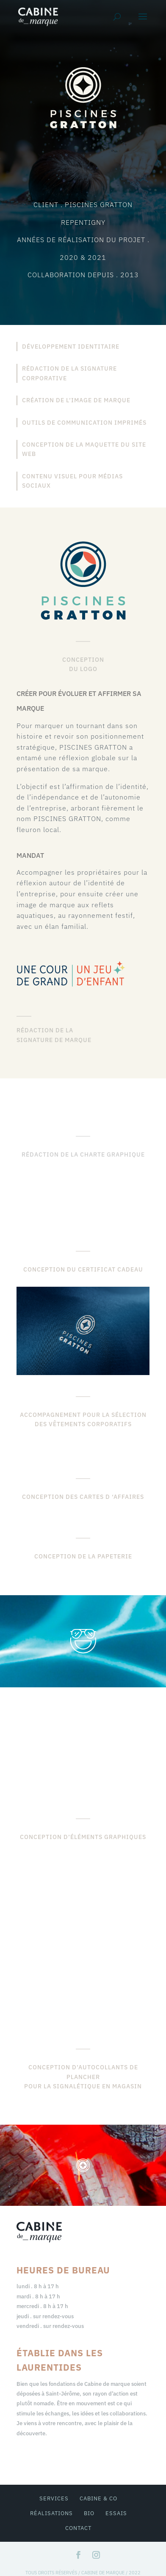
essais (116, 2513)
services (54, 2498)
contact (78, 2528)
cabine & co (98, 2498)
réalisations (51, 2513)
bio (89, 2513)
